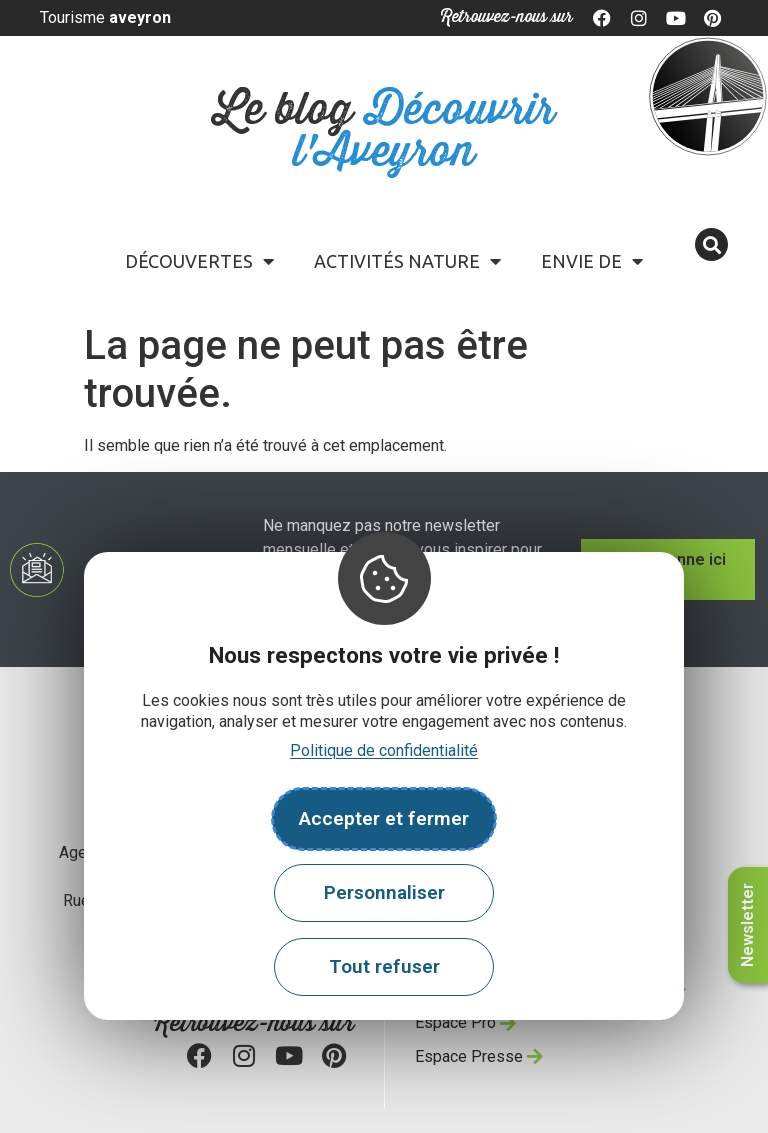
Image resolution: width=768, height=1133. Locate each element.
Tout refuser (384, 966)
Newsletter (747, 925)
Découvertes (199, 261)
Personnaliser (384, 892)
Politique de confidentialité (384, 750)
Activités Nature (407, 261)
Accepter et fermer (384, 818)
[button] (711, 244)
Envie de (592, 261)
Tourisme (105, 17)
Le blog (384, 131)
